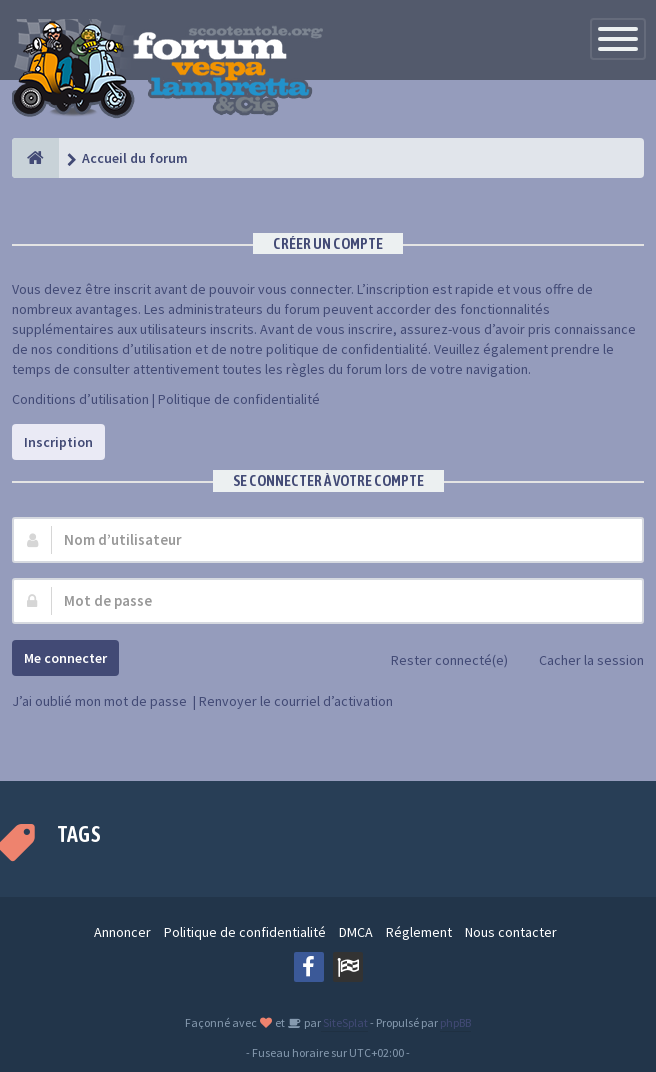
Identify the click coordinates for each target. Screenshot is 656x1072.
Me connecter (65, 658)
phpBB (455, 1022)
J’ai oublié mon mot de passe (99, 701)
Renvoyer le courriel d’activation (296, 701)
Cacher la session (580, 661)
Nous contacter (511, 932)
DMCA (356, 932)
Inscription (58, 442)
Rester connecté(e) (438, 661)
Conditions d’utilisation (80, 399)
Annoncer (122, 932)
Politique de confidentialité (239, 399)
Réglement (419, 932)
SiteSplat (344, 1022)
